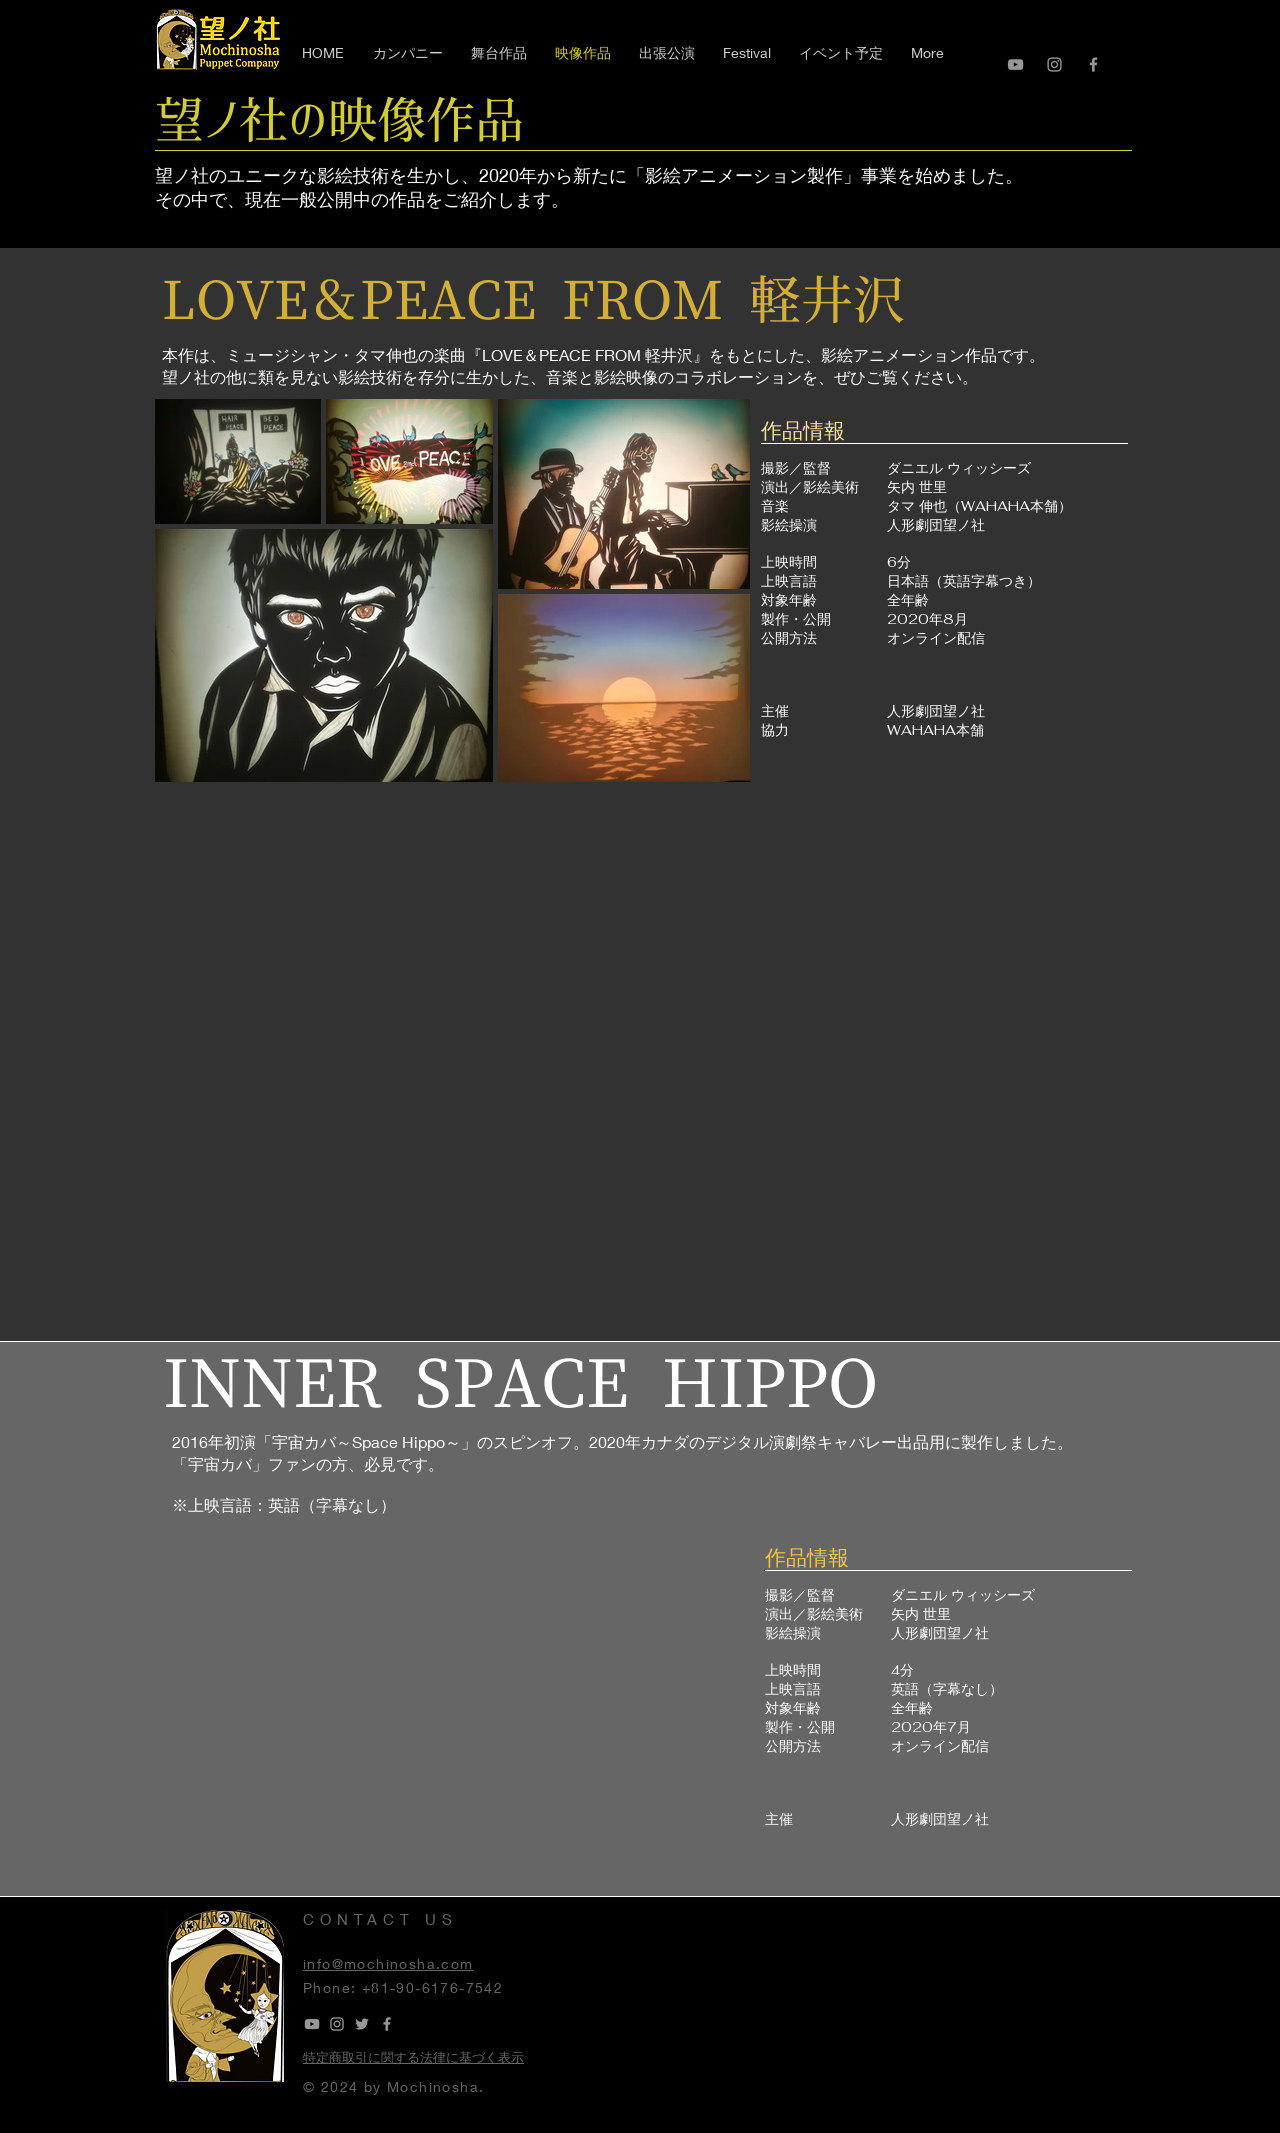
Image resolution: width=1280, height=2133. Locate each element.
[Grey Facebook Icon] (1093, 64)
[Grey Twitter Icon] (362, 2024)
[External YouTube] (644, 1058)
